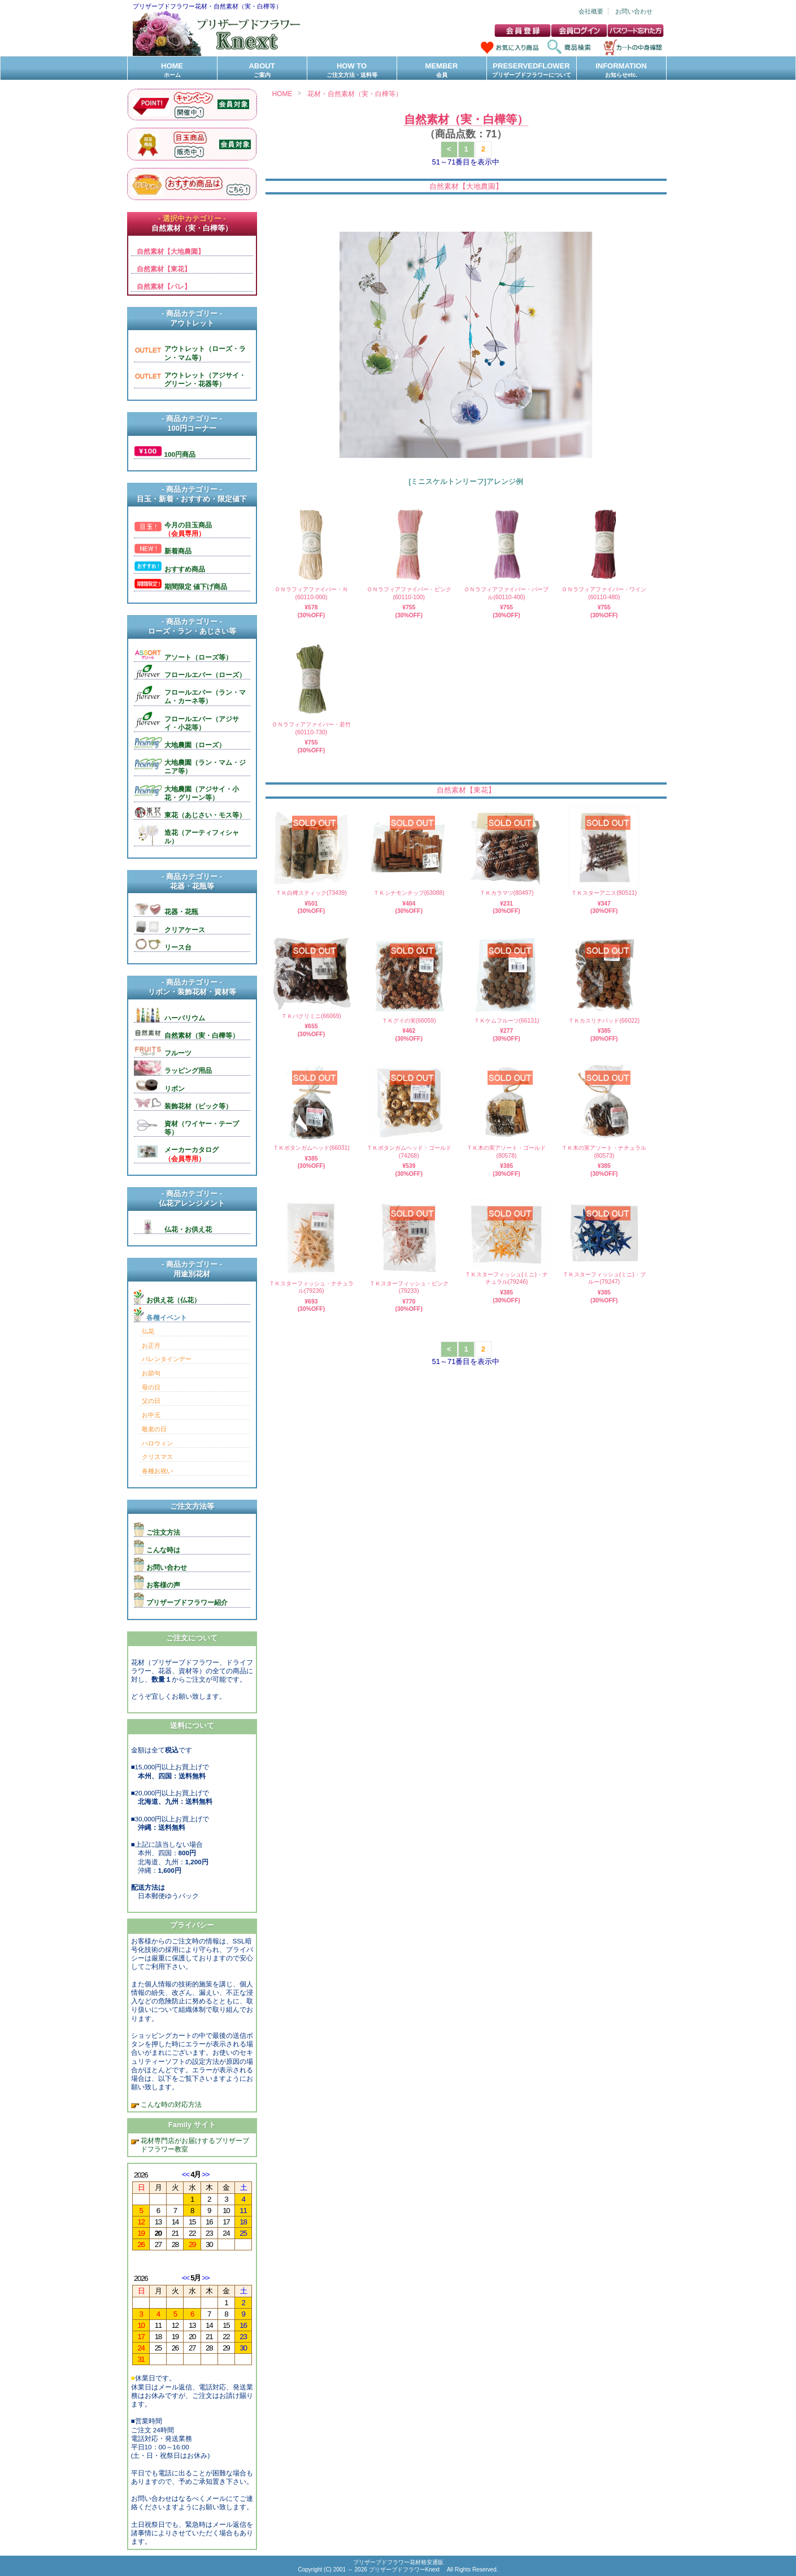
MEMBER (441, 70)
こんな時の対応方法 (170, 2104)
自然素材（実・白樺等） (466, 119)
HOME (172, 70)
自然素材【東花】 (466, 790)
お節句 (151, 1373)
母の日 (151, 1387)
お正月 (151, 1345)
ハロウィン (157, 1443)
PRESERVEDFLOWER (531, 70)
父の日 (151, 1400)
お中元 (151, 1415)
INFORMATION (621, 70)
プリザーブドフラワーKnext (405, 2569)
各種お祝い (157, 1470)
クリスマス (157, 1456)
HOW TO (352, 70)
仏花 (148, 1331)
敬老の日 (154, 1429)
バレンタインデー (167, 1359)
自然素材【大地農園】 (466, 186)
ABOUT (262, 70)
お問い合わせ (634, 11)
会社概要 (590, 11)
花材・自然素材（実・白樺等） (354, 94)
